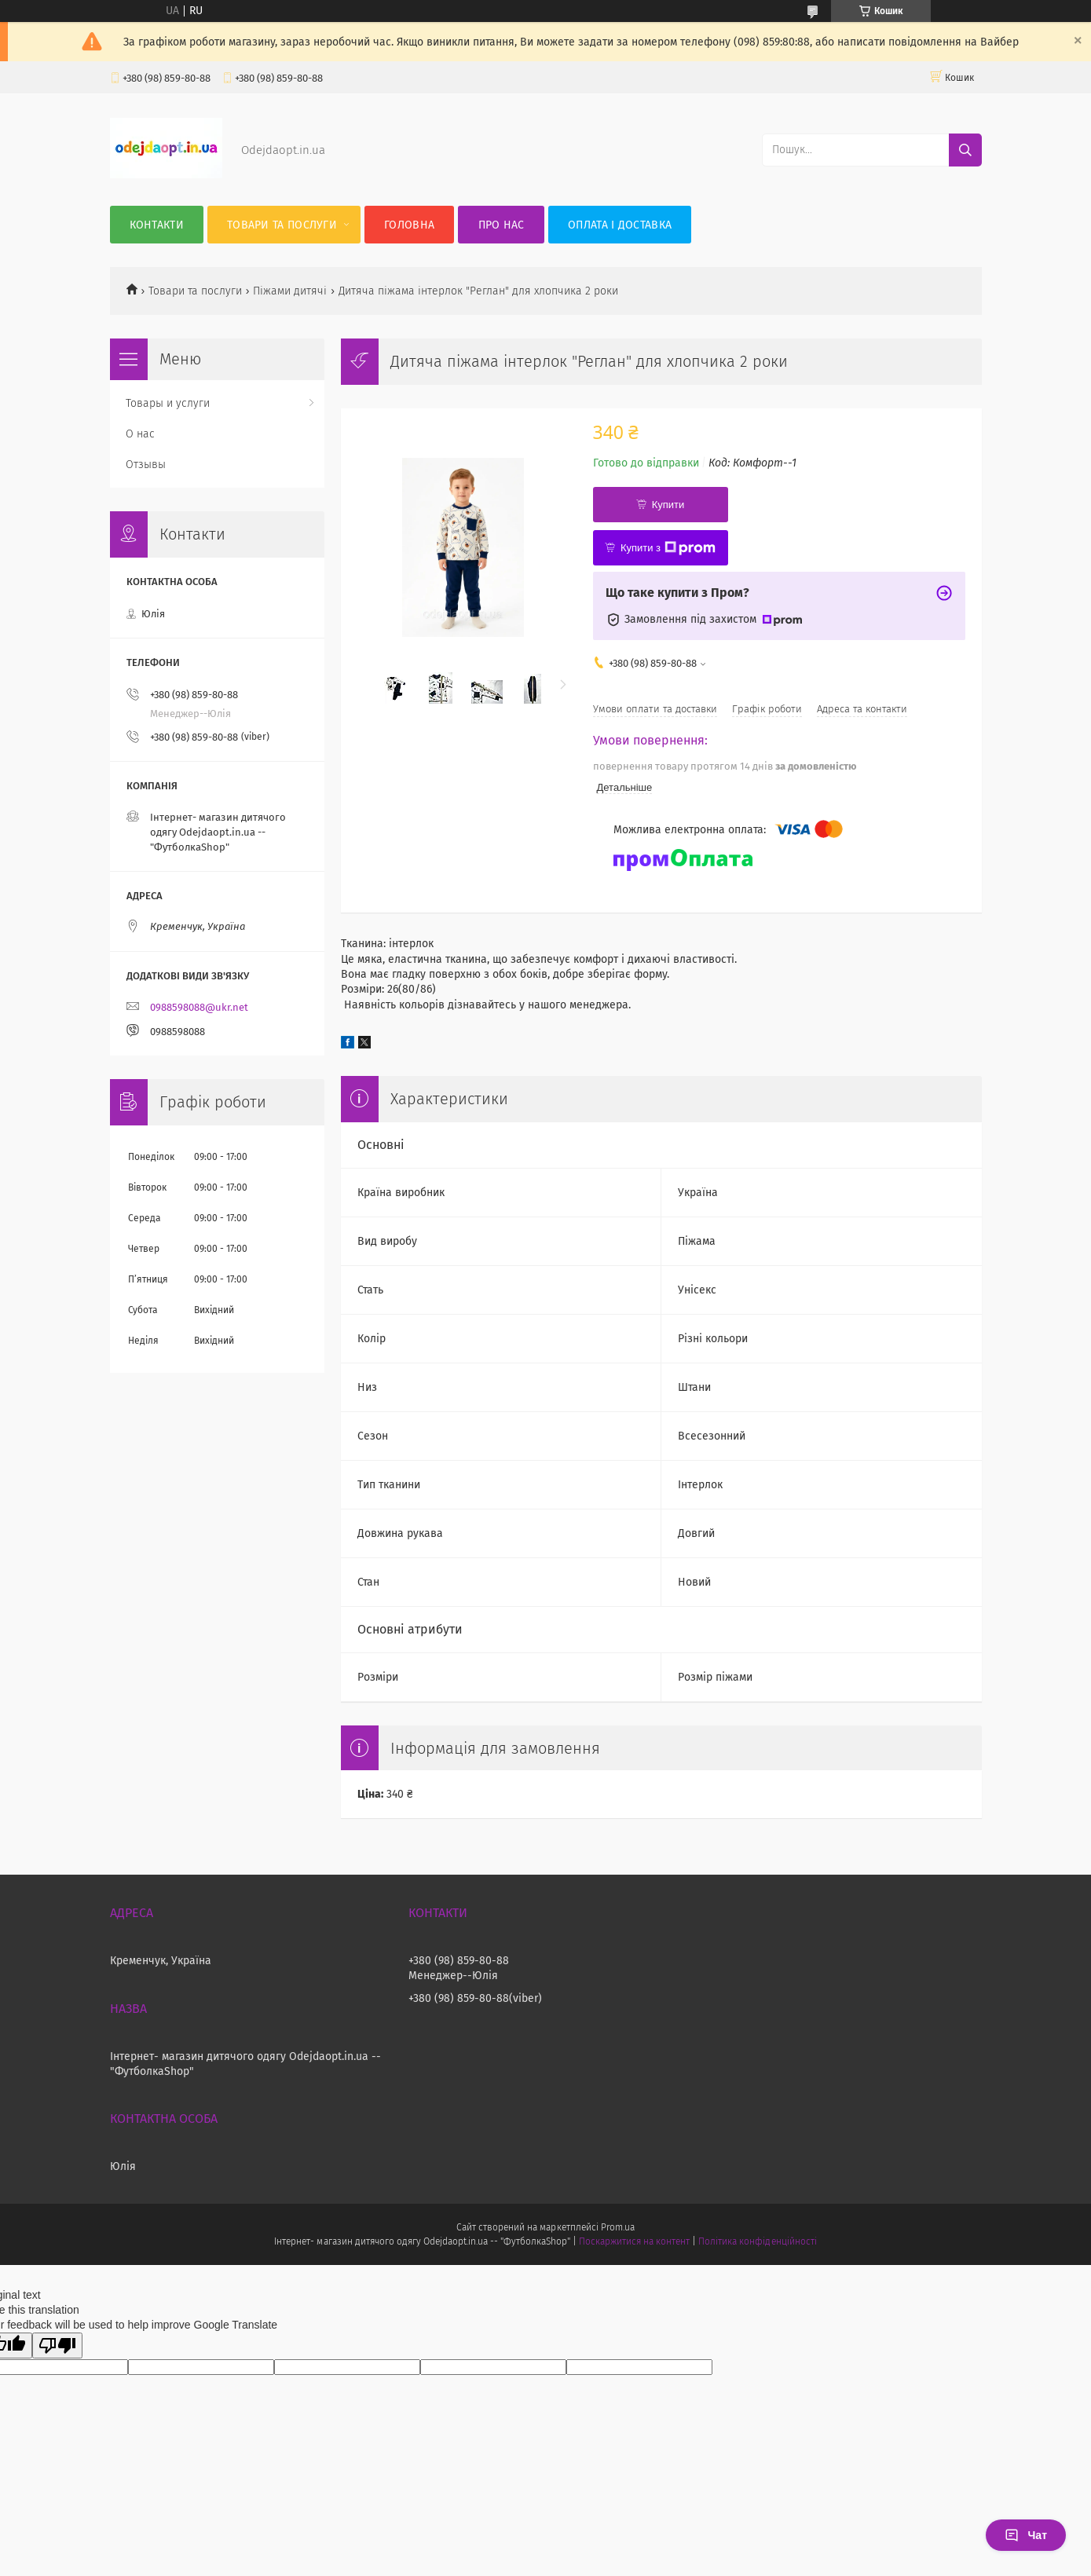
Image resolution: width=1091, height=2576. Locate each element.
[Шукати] (965, 150)
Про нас (501, 225)
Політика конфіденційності (757, 2241)
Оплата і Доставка (620, 225)
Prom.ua (618, 2227)
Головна (409, 225)
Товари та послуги (282, 225)
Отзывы (146, 464)
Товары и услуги (168, 403)
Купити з (668, 548)
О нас (140, 434)
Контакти (157, 225)
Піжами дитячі (290, 291)
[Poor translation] (57, 2345)
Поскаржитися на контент (634, 2241)
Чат (1026, 2535)
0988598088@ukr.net (199, 1007)
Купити (668, 504)
